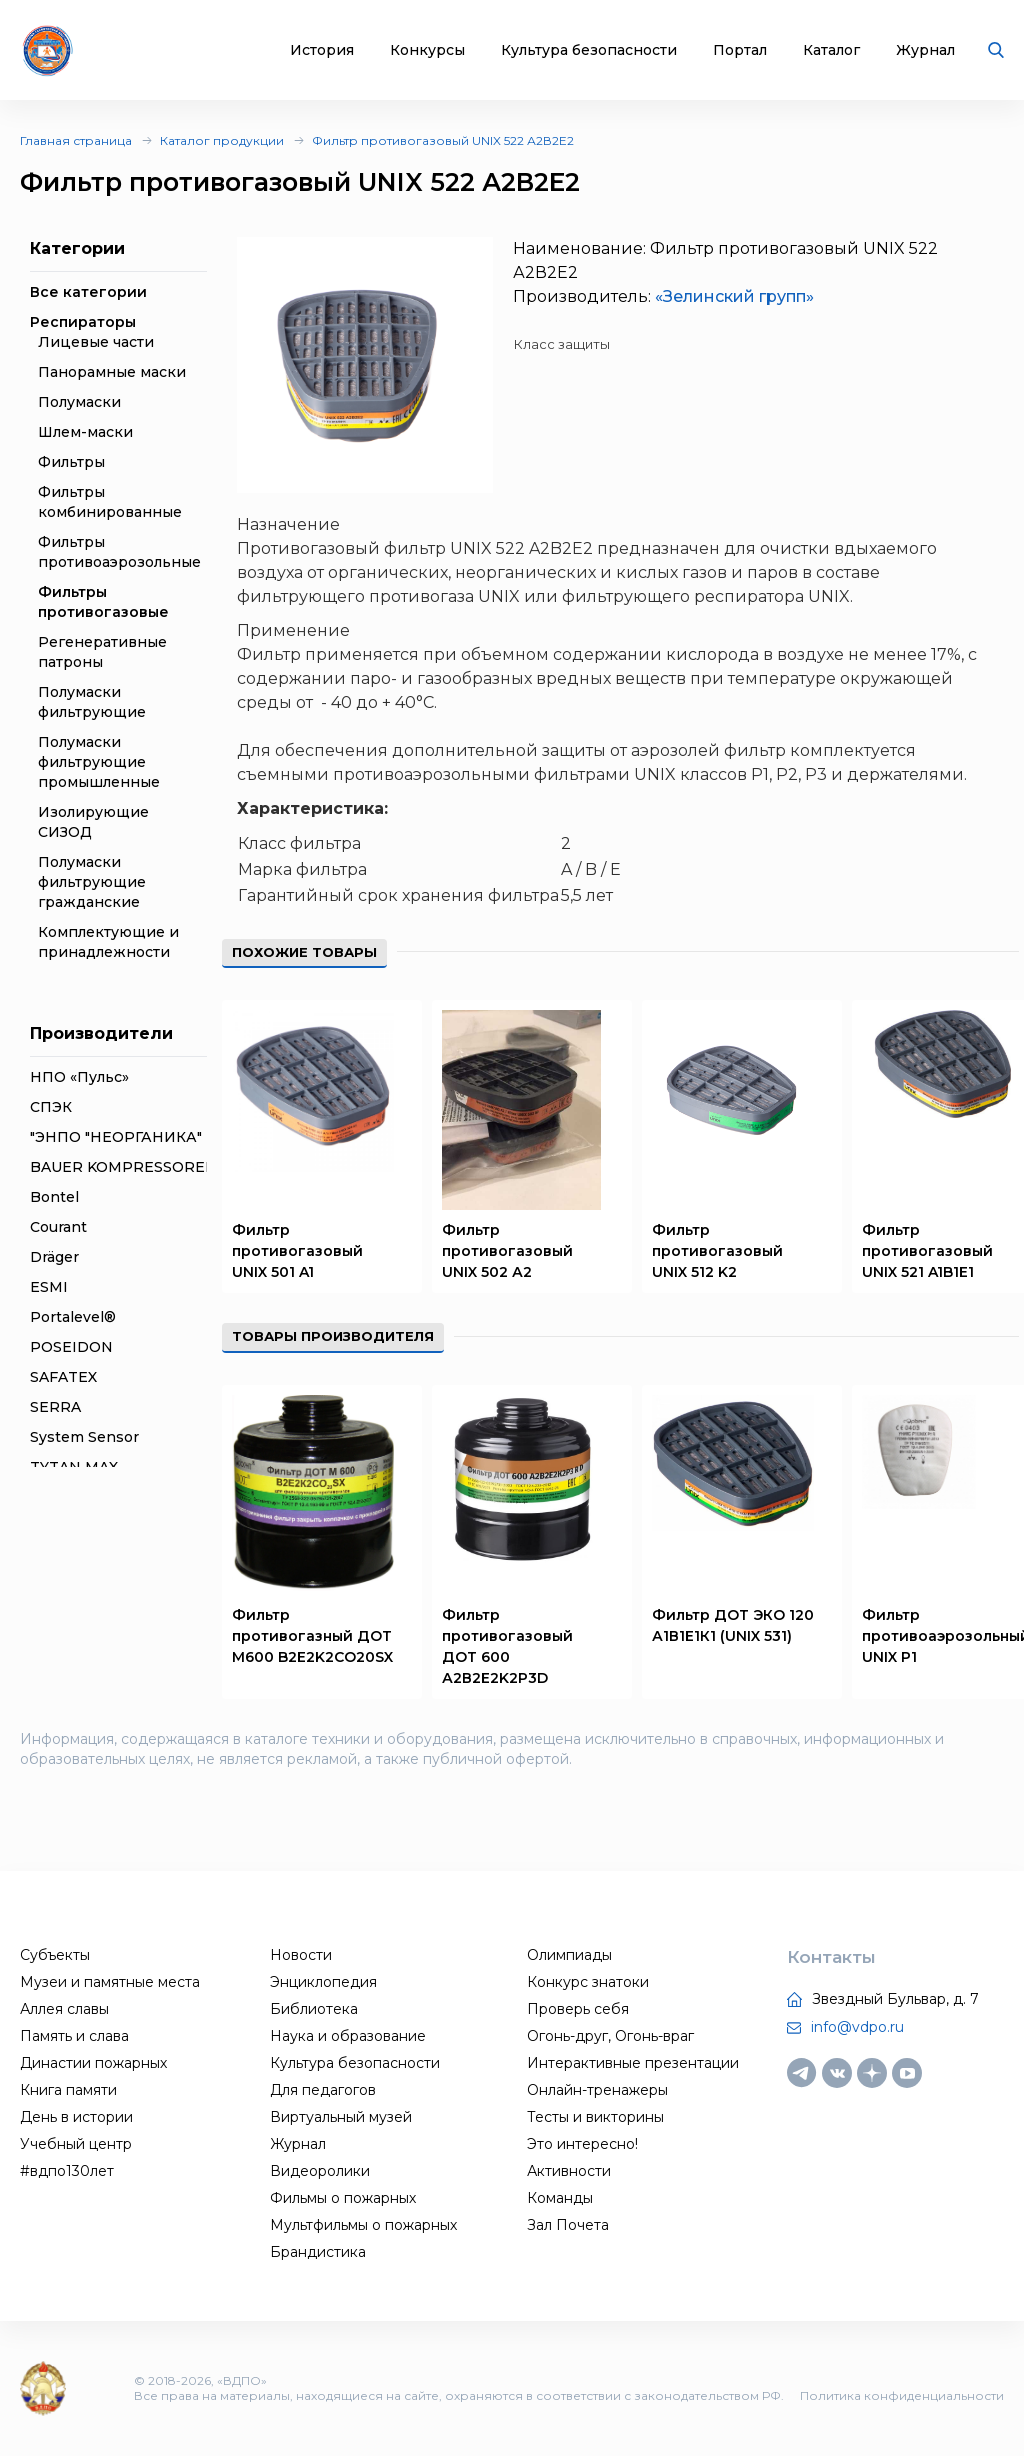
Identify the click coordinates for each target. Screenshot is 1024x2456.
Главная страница (76, 140)
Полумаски (79, 402)
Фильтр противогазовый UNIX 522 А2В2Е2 (443, 140)
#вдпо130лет (67, 2171)
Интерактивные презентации (633, 2063)
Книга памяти (68, 2090)
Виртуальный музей (341, 2117)
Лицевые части (96, 342)
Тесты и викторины (595, 2117)
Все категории (88, 292)
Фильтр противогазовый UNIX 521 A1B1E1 (927, 1251)
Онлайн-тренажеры (597, 2090)
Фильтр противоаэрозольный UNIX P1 (943, 1636)
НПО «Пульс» (79, 1077)
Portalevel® (73, 1317)
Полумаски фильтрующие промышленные (99, 762)
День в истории (76, 2117)
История (322, 50)
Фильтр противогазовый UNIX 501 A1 (297, 1251)
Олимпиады (569, 1955)
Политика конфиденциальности (902, 2395)
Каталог (831, 50)
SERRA (55, 1407)
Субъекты (55, 1955)
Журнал (925, 50)
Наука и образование (348, 2036)
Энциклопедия (323, 1982)
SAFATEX (63, 1377)
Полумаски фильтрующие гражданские (92, 882)
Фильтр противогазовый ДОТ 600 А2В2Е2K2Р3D (507, 1646)
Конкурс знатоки (588, 1982)
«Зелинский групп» (734, 296)
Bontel (54, 1197)
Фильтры (71, 462)
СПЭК (51, 1107)
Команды (560, 2198)
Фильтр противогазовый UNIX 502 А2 (507, 1251)
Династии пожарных (93, 2063)
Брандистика (318, 2252)
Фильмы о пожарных (343, 2198)
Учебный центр (76, 2144)
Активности (569, 2171)
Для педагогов (323, 2090)
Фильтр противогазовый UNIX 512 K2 (717, 1251)
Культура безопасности (589, 50)
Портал (740, 50)
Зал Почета (568, 2225)
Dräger (54, 1257)
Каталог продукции (222, 140)
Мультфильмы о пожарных (363, 2225)
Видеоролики (320, 2171)
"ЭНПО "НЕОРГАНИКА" (116, 1137)
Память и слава (74, 2036)
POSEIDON (71, 1347)
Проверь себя (578, 2009)
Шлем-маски (85, 432)
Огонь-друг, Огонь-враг (610, 2036)
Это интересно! (582, 2144)
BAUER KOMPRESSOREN (123, 1167)
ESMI (49, 1287)
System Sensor (84, 1437)
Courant (58, 1227)
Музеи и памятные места (110, 1982)
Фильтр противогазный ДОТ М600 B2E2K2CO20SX (312, 1636)
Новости (301, 1955)
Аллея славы (64, 2009)
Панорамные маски (112, 372)
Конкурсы (427, 50)
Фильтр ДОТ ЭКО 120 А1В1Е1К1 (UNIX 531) (733, 1625)
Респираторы (83, 322)
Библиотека (314, 2009)
